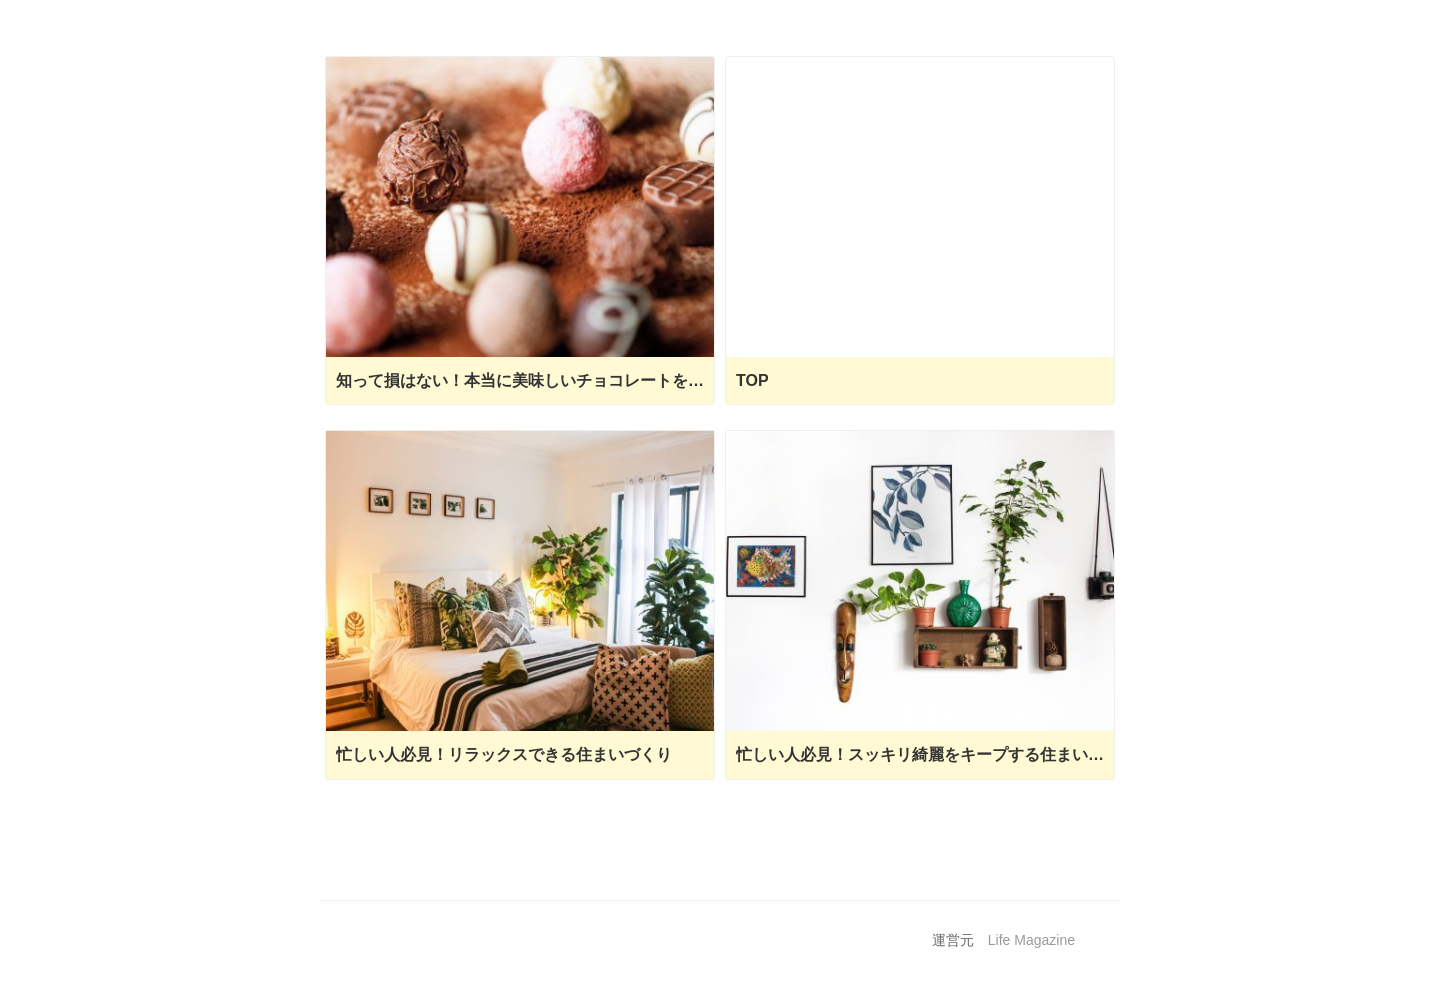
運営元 (953, 940)
